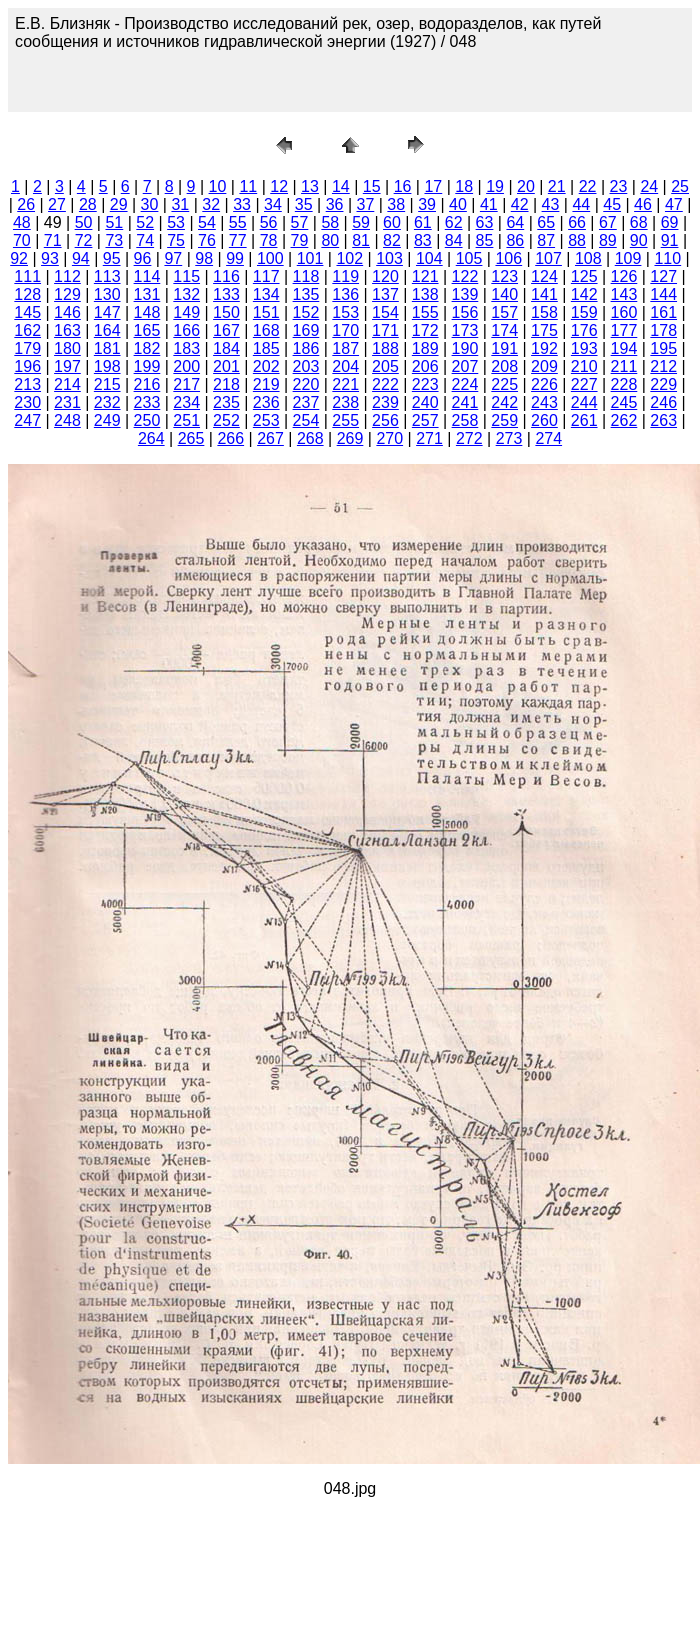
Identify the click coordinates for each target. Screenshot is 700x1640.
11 (248, 186)
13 (310, 186)
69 (670, 222)
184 (226, 348)
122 (465, 276)
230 (27, 402)
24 (649, 186)
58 (330, 222)
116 (226, 276)
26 (26, 204)
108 (588, 258)
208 (504, 366)
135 (306, 294)
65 (546, 222)
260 (544, 420)
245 (624, 402)
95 (112, 258)
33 (242, 204)
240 (425, 402)
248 (67, 420)
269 (350, 438)
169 (306, 330)
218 (226, 384)
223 (425, 384)
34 (273, 204)
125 (584, 276)
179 (27, 348)
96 (143, 258)
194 (624, 348)
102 (349, 258)
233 (147, 402)
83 (423, 240)
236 (266, 402)
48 (22, 222)
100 (270, 258)
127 (663, 276)
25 (680, 186)
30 (150, 204)
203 (306, 366)
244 (584, 402)
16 (403, 186)
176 (584, 330)
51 (114, 222)
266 (230, 438)
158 (544, 312)
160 (624, 312)
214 (67, 384)
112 (67, 276)
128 (27, 294)
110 (667, 258)
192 (544, 348)
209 (544, 366)
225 (504, 384)
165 (147, 330)
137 (385, 294)
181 (107, 348)
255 (345, 420)
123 (504, 276)
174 (504, 330)
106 (508, 258)
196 (27, 366)
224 (465, 384)
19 (495, 186)
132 (186, 294)
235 (226, 402)
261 (584, 420)
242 (504, 402)
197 (67, 366)
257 (425, 420)
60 (392, 222)
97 (173, 258)
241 (465, 402)
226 (544, 384)
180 (67, 348)
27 (57, 204)
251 (186, 420)
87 (546, 240)
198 (107, 366)
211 (624, 366)
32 (211, 204)
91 (670, 240)
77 (238, 240)
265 (191, 438)
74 (145, 240)
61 (423, 222)
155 (425, 312)
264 (151, 438)
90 (639, 240)
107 (548, 258)
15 (372, 186)
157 (504, 312)
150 (226, 312)
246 (663, 402)
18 (464, 186)
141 (544, 294)
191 (504, 348)
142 (584, 294)
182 (147, 348)
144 (663, 294)
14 (341, 186)
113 (107, 276)
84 (454, 240)
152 (306, 312)
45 (612, 204)
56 (269, 222)
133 (226, 294)
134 (266, 294)
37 (366, 204)
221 (345, 384)
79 (300, 240)
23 (619, 186)
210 (584, 366)
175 (544, 330)
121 (425, 276)
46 (643, 204)
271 (429, 438)
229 (663, 384)
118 (306, 276)
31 (180, 204)
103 (389, 258)
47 (674, 204)
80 (330, 240)
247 (27, 420)
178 (663, 330)
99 (235, 258)
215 (107, 384)
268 (310, 438)
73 (114, 240)
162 (27, 330)
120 (385, 276)
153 (345, 312)
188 (385, 348)
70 (22, 240)
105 (469, 258)
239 (385, 402)
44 (581, 204)
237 (306, 402)
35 (304, 204)
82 (392, 240)
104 (429, 258)
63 (485, 222)
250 (147, 420)
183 (186, 348)
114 (147, 276)
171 (385, 330)
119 (345, 276)
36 (335, 204)
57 (300, 222)
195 (663, 348)
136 (345, 294)
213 (27, 384)
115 (186, 276)
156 (465, 312)
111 (27, 276)
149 (186, 312)
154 (385, 312)
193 (584, 348)
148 (147, 312)
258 (465, 420)
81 (361, 240)
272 (469, 438)
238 (345, 402)
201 (226, 366)
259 (504, 420)
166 (186, 330)
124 (544, 276)
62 (454, 222)
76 (207, 240)
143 (624, 294)
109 (628, 258)
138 (425, 294)
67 (608, 222)
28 (88, 204)
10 (218, 186)
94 (81, 258)
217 (186, 384)
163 (67, 330)
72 (84, 240)
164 (107, 330)
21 (557, 186)
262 (624, 420)
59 (361, 222)
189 (425, 348)
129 (67, 294)
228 (624, 384)
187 (345, 348)
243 (544, 402)
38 (396, 204)
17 (433, 186)
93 (50, 258)
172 (425, 330)
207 (465, 366)
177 (624, 330)
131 (147, 294)
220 (306, 384)
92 (19, 258)
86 (515, 240)
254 (306, 420)
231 (67, 402)
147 (107, 312)
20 (526, 186)
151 (266, 312)
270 (389, 438)
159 (584, 312)
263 (663, 420)
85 (485, 240)
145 (27, 312)
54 (207, 222)
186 (306, 348)
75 (176, 240)
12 (279, 186)
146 (67, 312)
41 (489, 204)
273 (509, 438)
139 (465, 294)
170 (345, 330)
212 (663, 366)
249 (107, 420)
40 (458, 204)
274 (548, 438)
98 (204, 258)
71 (53, 240)
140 (504, 294)
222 (385, 384)
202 (266, 366)
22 (588, 186)
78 (269, 240)
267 (270, 438)
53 (176, 222)
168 (266, 330)
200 (186, 366)
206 (425, 366)
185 (266, 348)
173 (465, 330)
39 (427, 204)
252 (226, 420)
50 (84, 222)
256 (385, 420)
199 (147, 366)
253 (266, 420)
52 (145, 222)
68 (639, 222)
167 (226, 330)
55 (238, 222)
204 (345, 366)
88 (577, 240)
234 (186, 402)
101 (310, 258)
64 (515, 222)
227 (584, 384)
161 (663, 312)
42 (520, 204)
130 (107, 294)
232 (107, 402)
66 (577, 222)
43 (551, 204)
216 (147, 384)
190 (465, 348)
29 (119, 204)
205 (385, 366)
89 (608, 240)
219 (266, 384)
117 (266, 276)
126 (624, 276)
